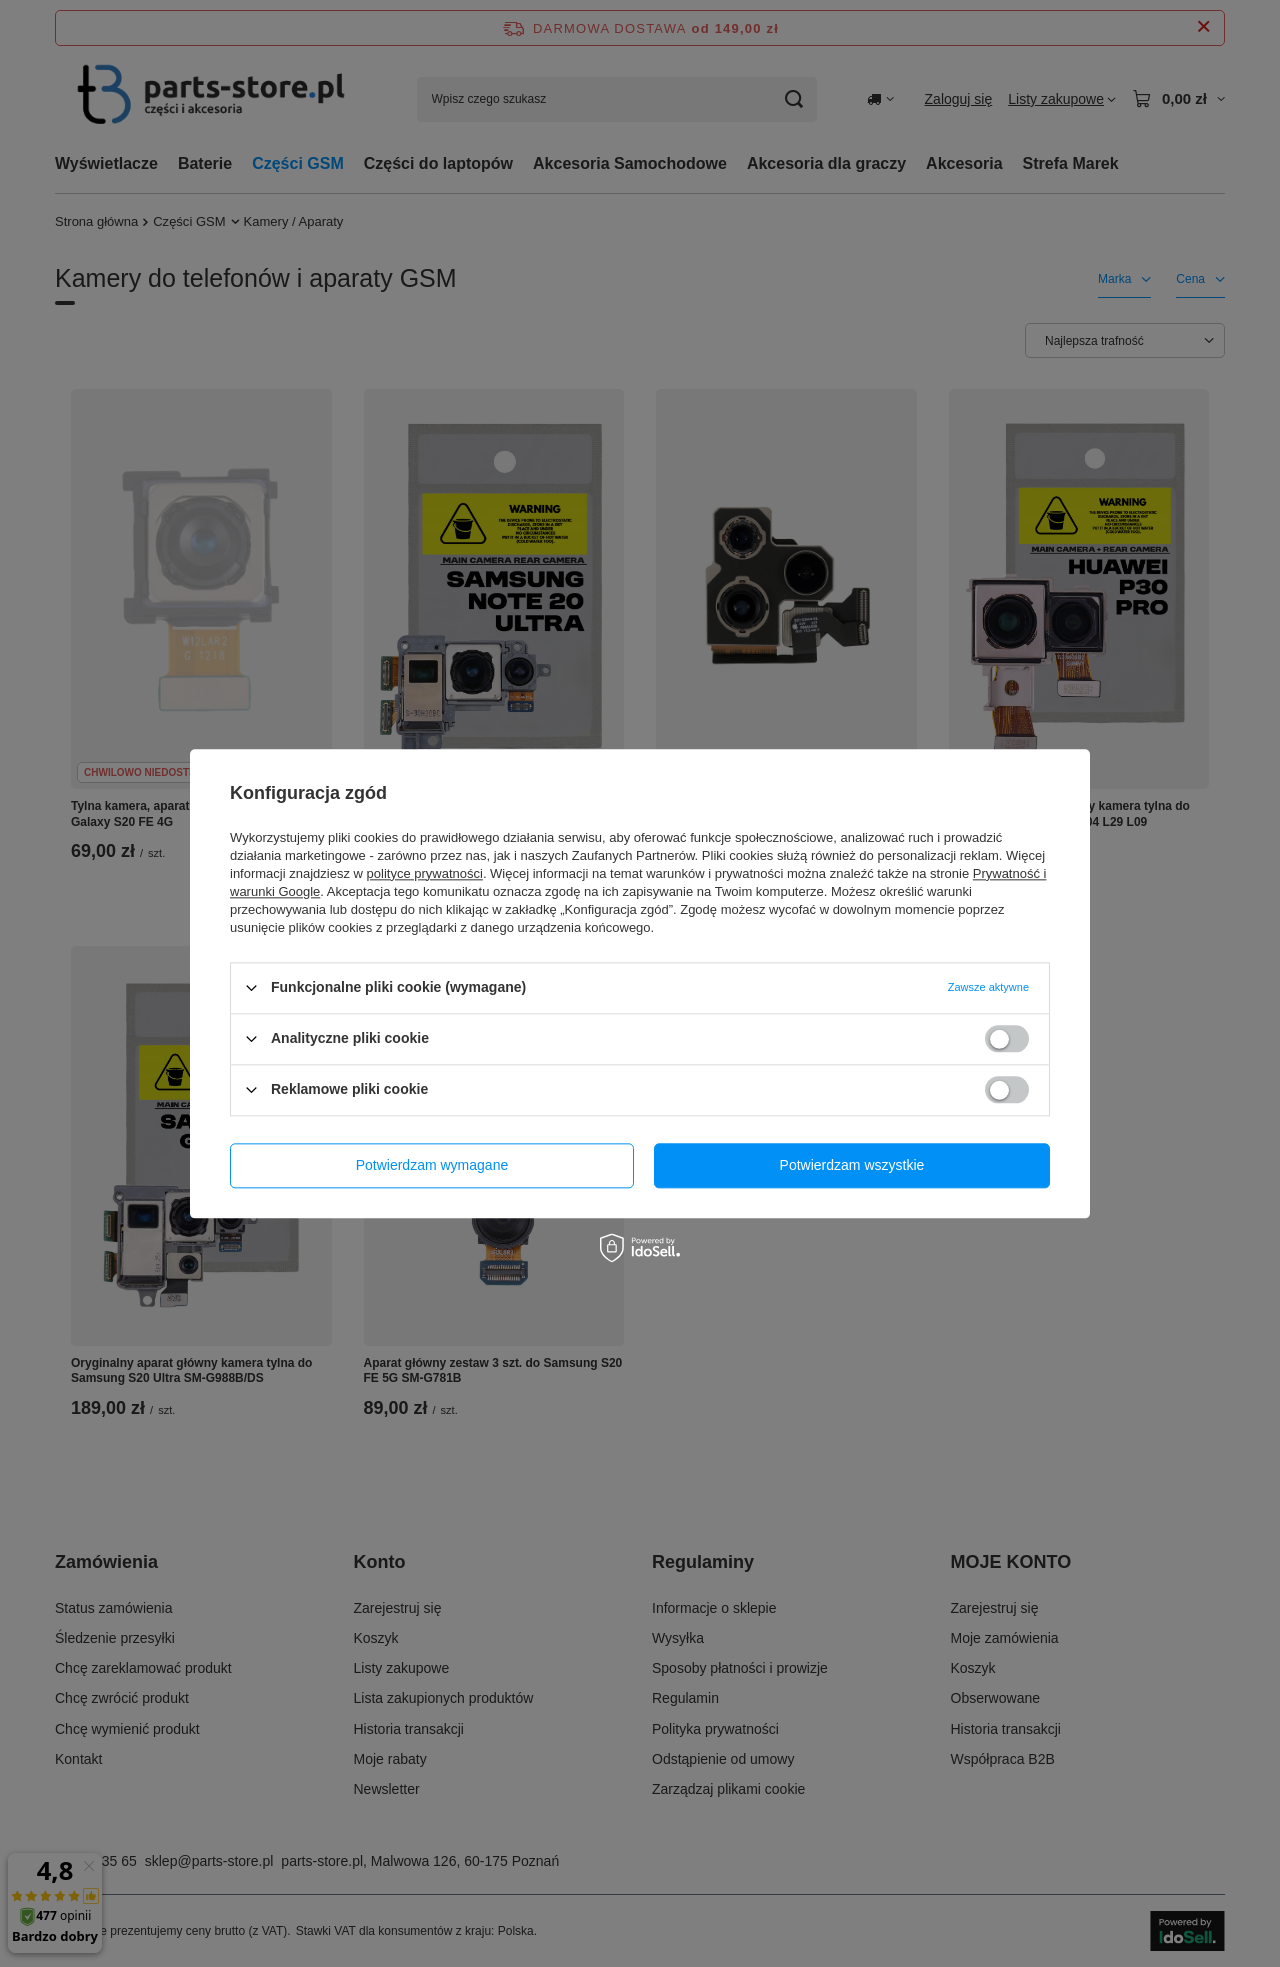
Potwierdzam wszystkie (852, 1165)
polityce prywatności (425, 873)
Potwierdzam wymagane (432, 1165)
